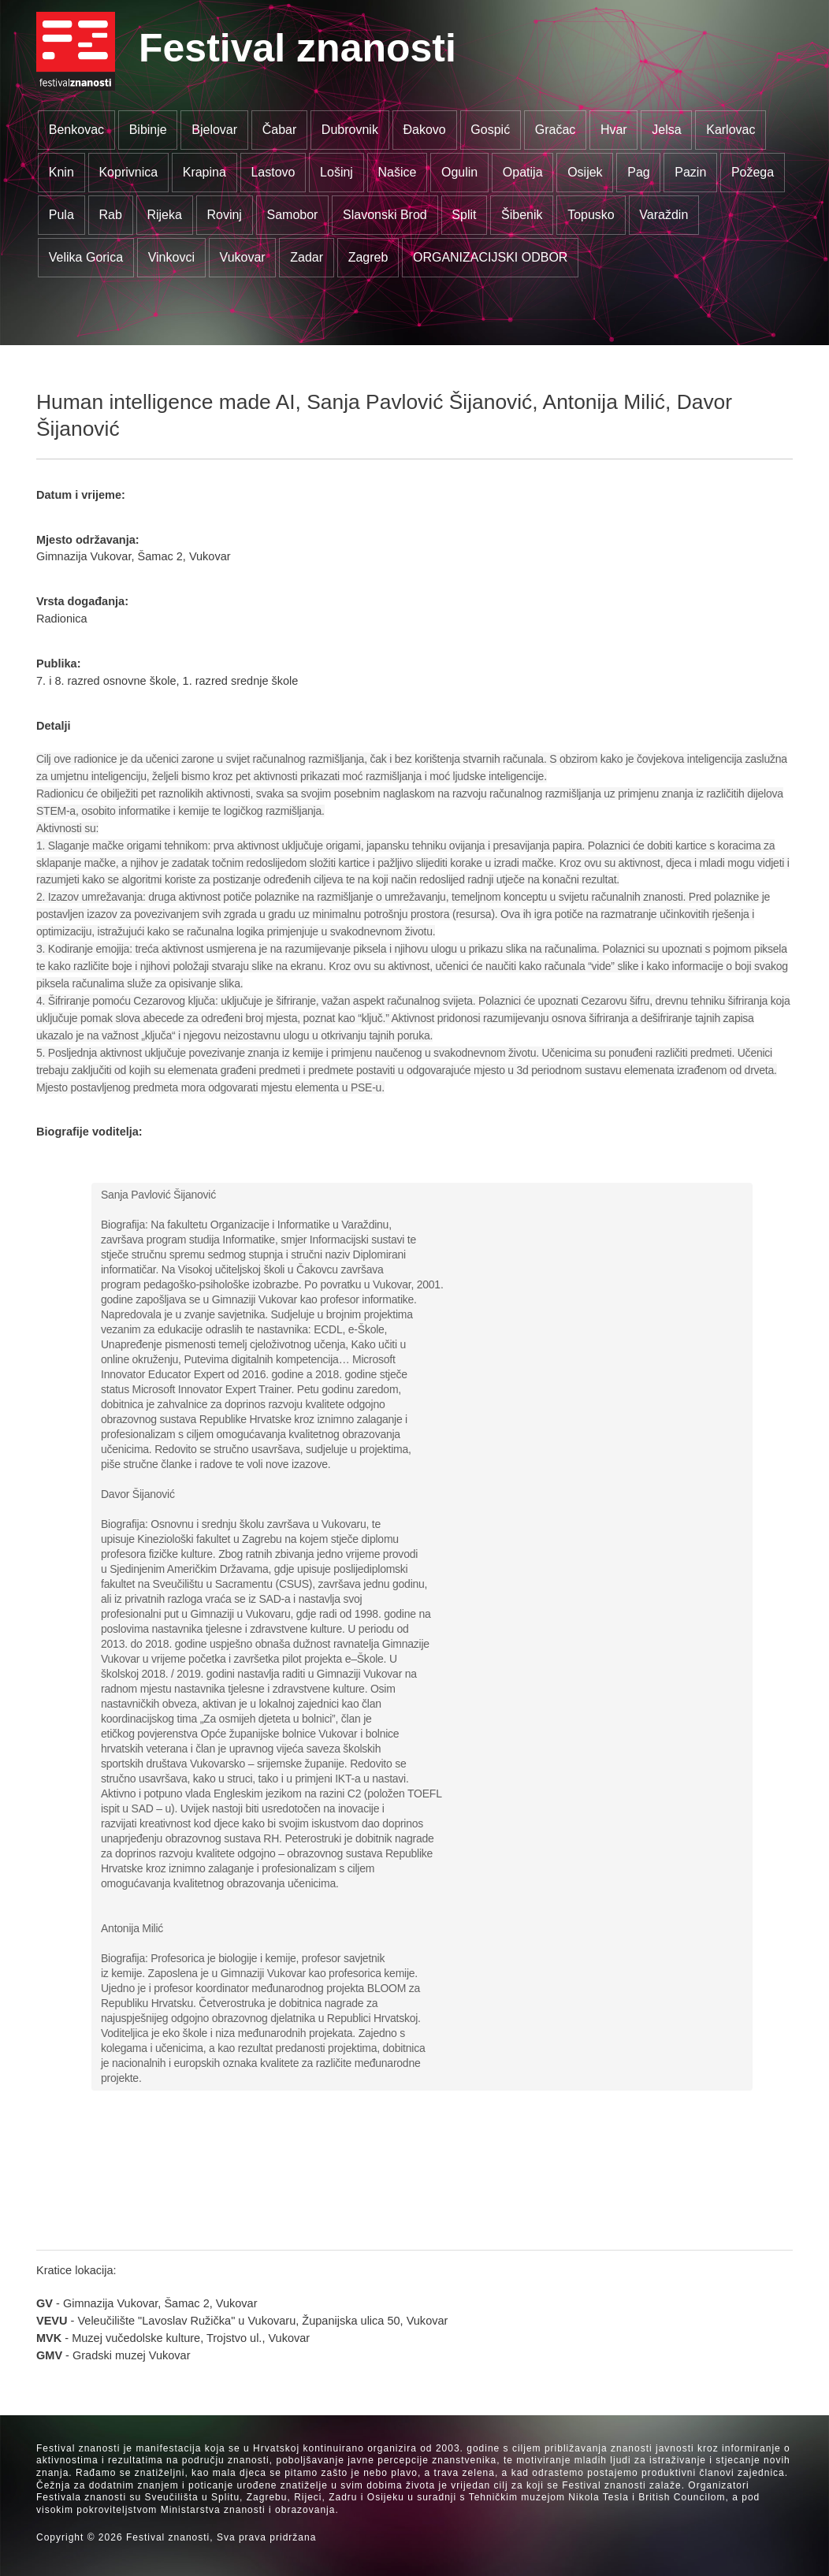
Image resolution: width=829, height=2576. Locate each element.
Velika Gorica (86, 257)
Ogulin (459, 172)
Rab (110, 214)
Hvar (613, 129)
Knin (61, 172)
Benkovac (76, 129)
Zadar (306, 257)
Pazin (690, 172)
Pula (61, 214)
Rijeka (164, 214)
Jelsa (666, 129)
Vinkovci (171, 257)
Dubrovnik (350, 129)
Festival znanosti (297, 48)
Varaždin (663, 214)
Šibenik (521, 214)
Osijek (584, 172)
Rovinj (223, 214)
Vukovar (243, 257)
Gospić (490, 129)
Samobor (292, 214)
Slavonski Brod (385, 214)
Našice (397, 172)
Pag (638, 172)
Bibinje (148, 129)
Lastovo (273, 172)
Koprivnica (128, 172)
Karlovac (730, 129)
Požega (752, 172)
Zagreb (368, 257)
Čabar (279, 129)
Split (464, 214)
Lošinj (336, 172)
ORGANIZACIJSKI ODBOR (490, 257)
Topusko (591, 214)
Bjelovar (214, 129)
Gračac (555, 129)
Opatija (523, 172)
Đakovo (424, 129)
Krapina (204, 172)
